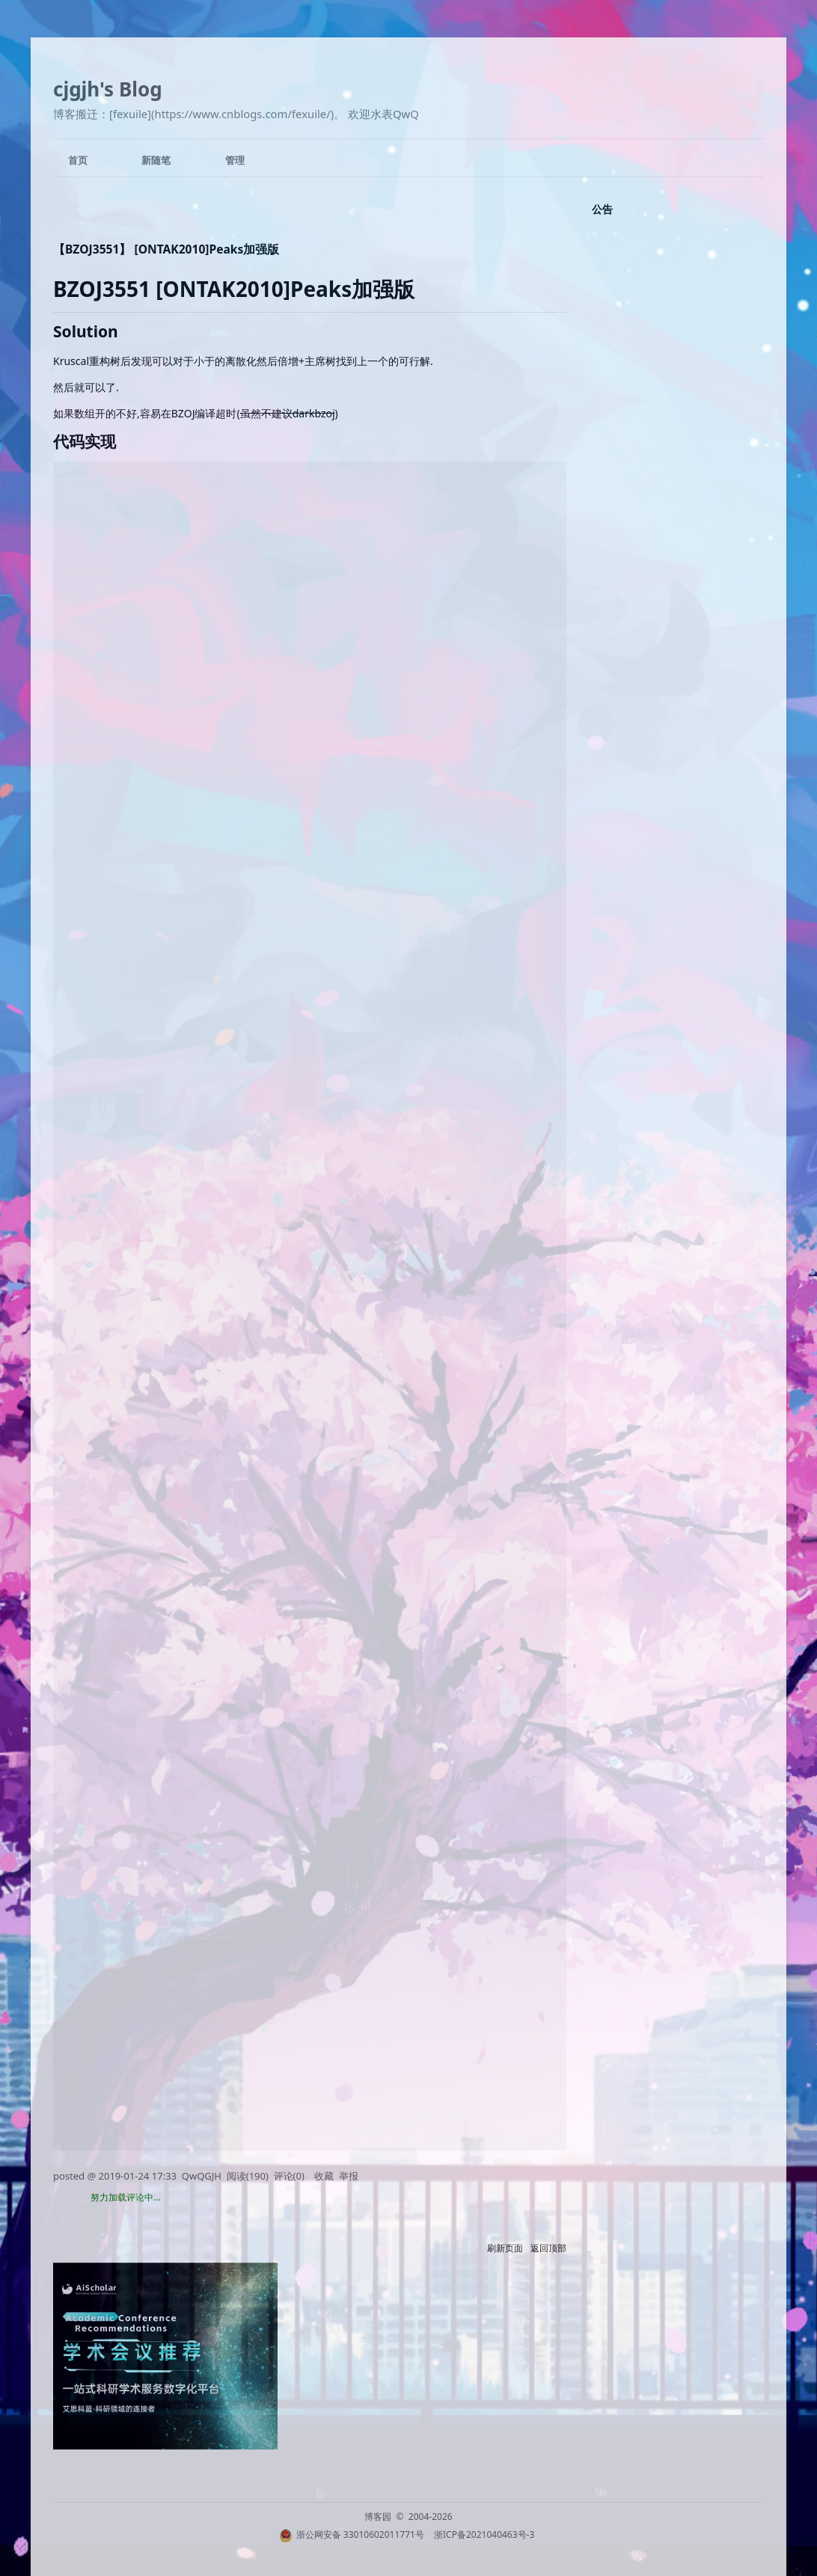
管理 (235, 160)
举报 (348, 2176)
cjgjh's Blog (107, 89)
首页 (78, 160)
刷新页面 (505, 2248)
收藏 (324, 2176)
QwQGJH (201, 2176)
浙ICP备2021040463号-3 (484, 2534)
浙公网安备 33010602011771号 (351, 2534)
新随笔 (156, 160)
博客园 (377, 2516)
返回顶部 (548, 2248)
